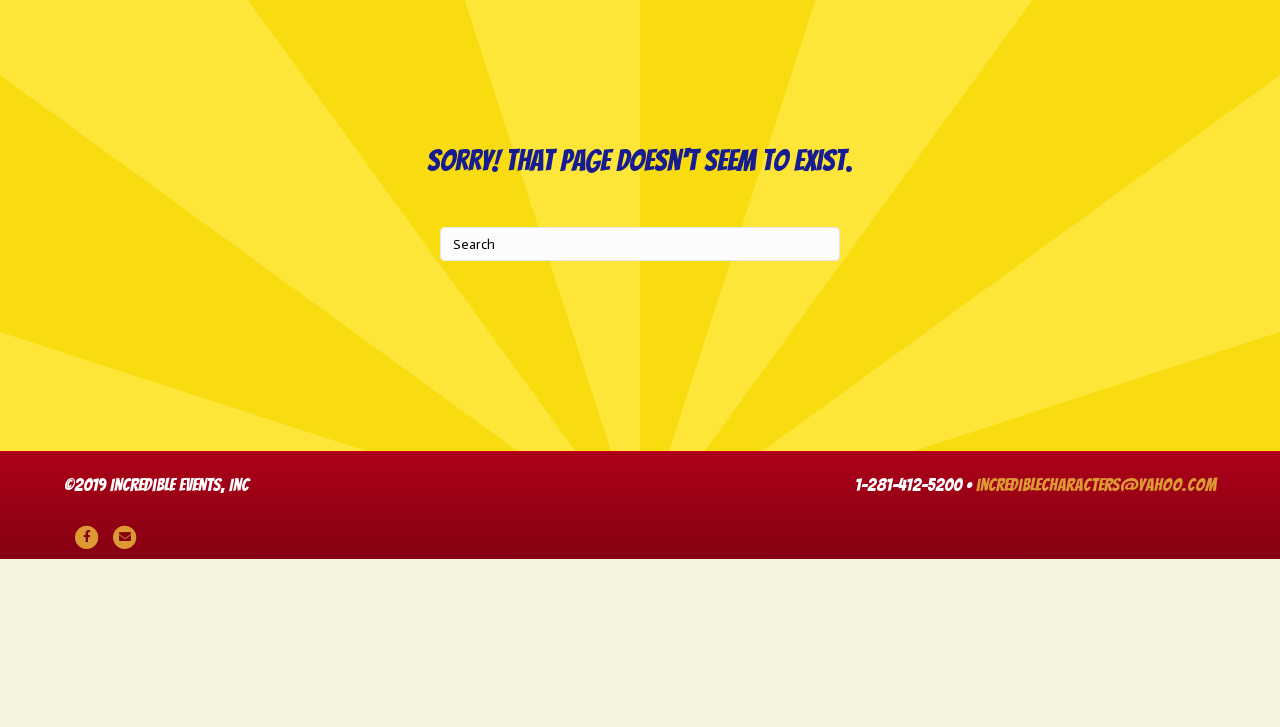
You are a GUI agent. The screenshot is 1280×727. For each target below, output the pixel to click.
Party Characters (138, 74)
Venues (1169, 74)
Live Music (568, 74)
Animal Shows (436, 74)
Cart (756, 173)
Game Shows (714, 74)
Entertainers (1035, 74)
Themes (653, 173)
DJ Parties (304, 74)
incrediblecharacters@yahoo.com (1096, 652)
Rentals (537, 173)
